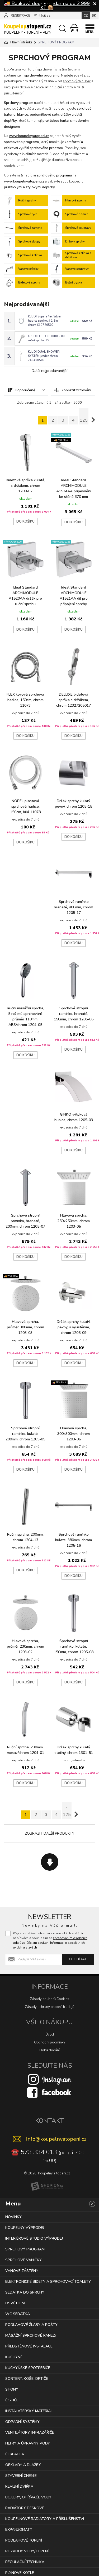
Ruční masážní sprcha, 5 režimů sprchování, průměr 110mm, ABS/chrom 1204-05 (25, 1014)
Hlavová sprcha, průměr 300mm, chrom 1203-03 (25, 1325)
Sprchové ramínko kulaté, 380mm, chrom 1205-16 (73, 1538)
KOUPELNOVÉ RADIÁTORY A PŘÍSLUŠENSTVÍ (44, 2516)
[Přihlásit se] (6, 15)
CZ (86, 15)
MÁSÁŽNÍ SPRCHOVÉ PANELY (30, 2333)
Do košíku (25, 519)
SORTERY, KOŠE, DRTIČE (26, 2376)
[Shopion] (47, 2184)
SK (94, 15)
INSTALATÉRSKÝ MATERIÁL (29, 2408)
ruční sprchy (63, 87)
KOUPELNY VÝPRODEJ (24, 2225)
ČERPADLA (14, 2452)
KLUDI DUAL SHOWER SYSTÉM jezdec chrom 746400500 (44, 354)
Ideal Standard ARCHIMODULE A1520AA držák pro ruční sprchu (25, 593)
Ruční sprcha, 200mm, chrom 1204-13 (25, 1535)
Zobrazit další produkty (49, 1831)
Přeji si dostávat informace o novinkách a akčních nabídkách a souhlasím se (50, 1938)
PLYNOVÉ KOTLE (19, 2570)
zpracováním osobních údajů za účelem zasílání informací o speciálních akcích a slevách (50, 1941)
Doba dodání (49, 2048)
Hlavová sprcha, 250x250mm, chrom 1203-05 (73, 1219)
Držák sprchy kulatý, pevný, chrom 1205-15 (73, 801)
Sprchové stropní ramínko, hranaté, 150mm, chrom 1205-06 (73, 1012)
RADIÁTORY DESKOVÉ (24, 2505)
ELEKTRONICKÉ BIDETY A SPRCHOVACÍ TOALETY (48, 2279)
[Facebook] (49, 2090)
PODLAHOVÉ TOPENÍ (23, 2538)
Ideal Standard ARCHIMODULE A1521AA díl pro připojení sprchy (74, 593)
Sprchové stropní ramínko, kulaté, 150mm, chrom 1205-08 (73, 1644)
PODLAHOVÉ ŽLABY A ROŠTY (31, 2322)
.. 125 (84, 414)
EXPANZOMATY (18, 2527)
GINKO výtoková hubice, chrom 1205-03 (73, 1115)
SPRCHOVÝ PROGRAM (25, 2247)
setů (7, 87)
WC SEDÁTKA (17, 2311)
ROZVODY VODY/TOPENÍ (27, 2549)
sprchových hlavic (77, 81)
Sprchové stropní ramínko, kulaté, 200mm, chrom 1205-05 (25, 1432)
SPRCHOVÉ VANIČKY (23, 2257)
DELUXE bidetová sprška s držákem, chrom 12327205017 (73, 698)
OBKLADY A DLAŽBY (23, 2462)
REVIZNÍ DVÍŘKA (19, 2484)
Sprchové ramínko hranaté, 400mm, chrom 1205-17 (73, 905)
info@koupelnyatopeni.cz (56, 2137)
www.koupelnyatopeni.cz (29, 136)
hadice (39, 87)
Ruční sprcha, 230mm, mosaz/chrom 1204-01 (25, 1748)
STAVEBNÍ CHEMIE (21, 2473)
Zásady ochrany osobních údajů (49, 2005)
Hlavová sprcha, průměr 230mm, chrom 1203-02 (25, 1644)
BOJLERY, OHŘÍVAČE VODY (28, 2495)
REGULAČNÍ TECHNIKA (24, 2559)
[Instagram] (49, 2077)
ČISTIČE (11, 2398)
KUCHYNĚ (13, 2354)
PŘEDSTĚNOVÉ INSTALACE (29, 2344)
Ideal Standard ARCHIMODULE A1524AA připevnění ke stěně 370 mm (73, 486)
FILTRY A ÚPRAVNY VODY (27, 2441)
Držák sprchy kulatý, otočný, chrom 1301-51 (73, 1748)
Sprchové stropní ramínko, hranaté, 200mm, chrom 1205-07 (25, 1219)
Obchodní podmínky (49, 2040)
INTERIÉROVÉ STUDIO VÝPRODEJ (34, 2236)
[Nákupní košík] (74, 28)
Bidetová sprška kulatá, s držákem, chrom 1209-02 (25, 484)
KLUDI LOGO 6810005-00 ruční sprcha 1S (46, 337)
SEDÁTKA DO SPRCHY (24, 2290)
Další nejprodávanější (49, 368)
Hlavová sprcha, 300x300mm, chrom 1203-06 (73, 1432)
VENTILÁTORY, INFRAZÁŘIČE (29, 2430)
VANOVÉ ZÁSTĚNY (21, 2268)
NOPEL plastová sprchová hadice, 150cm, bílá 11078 (25, 804)
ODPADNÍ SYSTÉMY (22, 2419)
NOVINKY (13, 2214)
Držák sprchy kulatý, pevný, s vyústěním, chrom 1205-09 (74, 1325)
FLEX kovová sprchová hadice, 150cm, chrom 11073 (25, 698)
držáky (25, 87)
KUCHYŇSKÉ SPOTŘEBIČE (27, 2365)
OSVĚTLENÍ (15, 2301)
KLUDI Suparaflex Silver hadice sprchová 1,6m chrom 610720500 (44, 320)
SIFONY (11, 2387)
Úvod (49, 2032)
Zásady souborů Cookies (49, 1997)
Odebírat (78, 1957)
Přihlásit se (42, 15)
